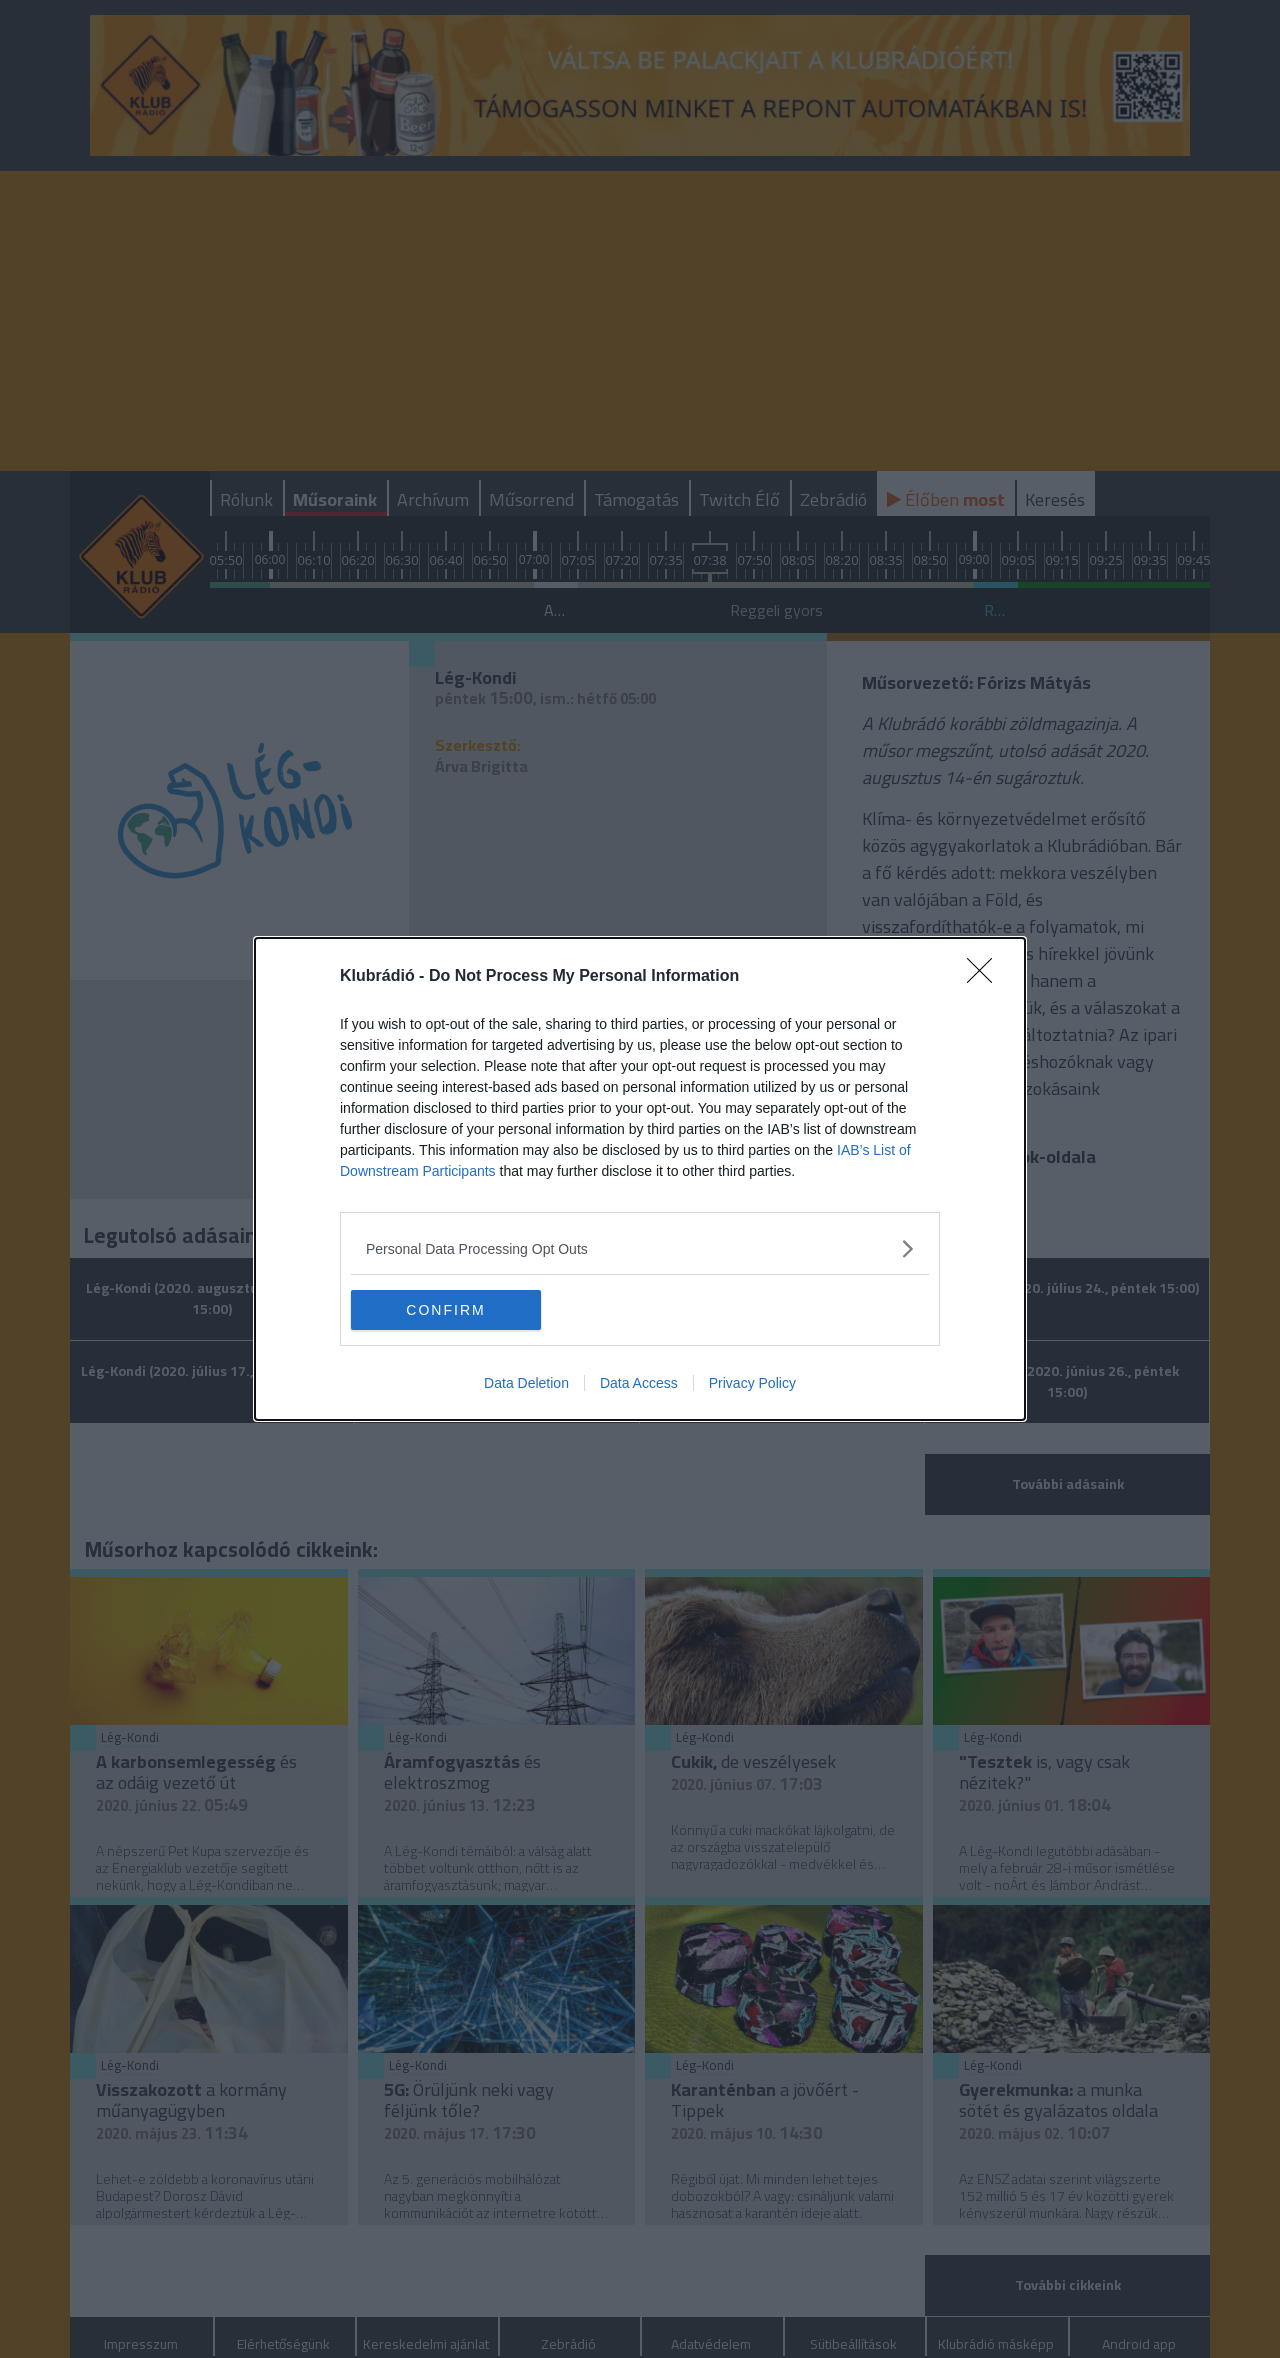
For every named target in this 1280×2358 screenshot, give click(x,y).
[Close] (986, 977)
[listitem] (640, 1248)
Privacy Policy (752, 1383)
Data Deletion (526, 1383)
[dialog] (640, 1179)
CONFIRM (445, 1310)
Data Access (639, 1383)
